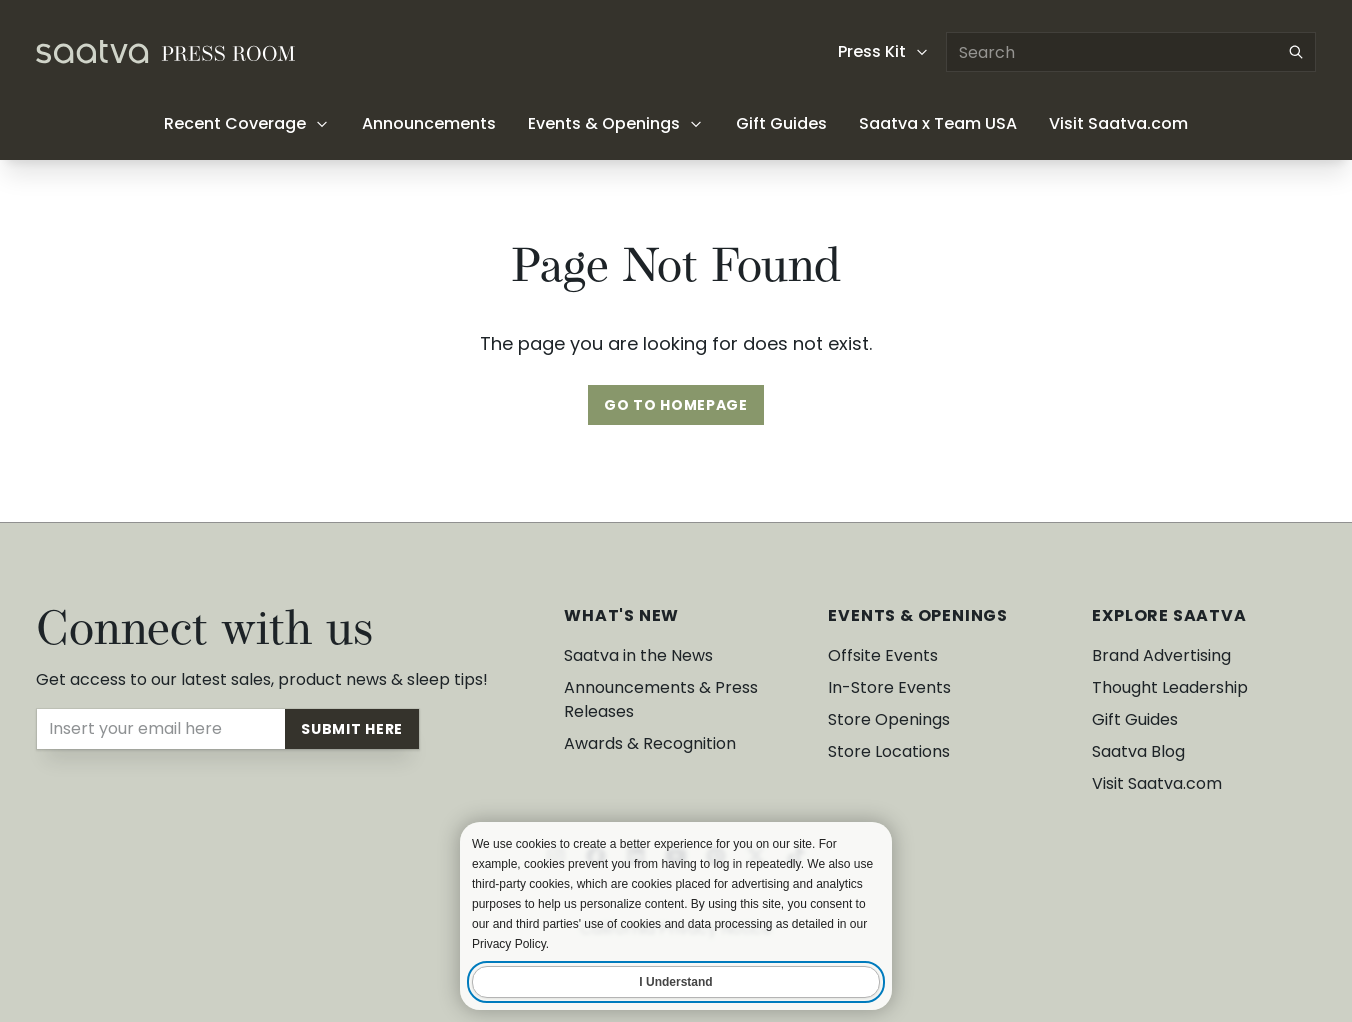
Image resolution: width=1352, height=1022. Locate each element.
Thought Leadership (1170, 687)
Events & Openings (616, 123)
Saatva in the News (638, 655)
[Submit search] (1296, 52)
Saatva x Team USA (938, 123)
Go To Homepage (676, 405)
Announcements (429, 123)
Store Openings (889, 719)
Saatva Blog (1138, 751)
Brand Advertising (1161, 655)
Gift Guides (781, 123)
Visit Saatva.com (1118, 123)
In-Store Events (889, 687)
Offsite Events (883, 655)
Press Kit (884, 51)
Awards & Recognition (650, 743)
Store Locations (889, 751)
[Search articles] (1131, 52)
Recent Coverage (247, 123)
